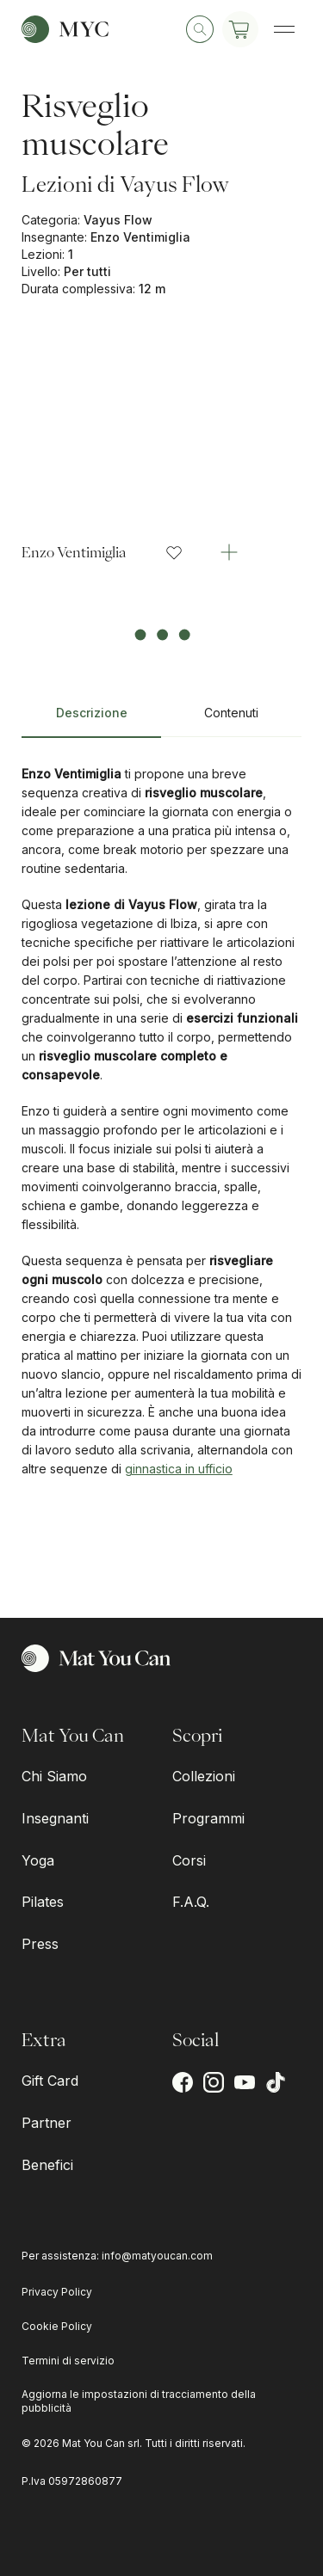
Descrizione (91, 712)
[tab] (92, 720)
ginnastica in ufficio (179, 1468)
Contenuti (231, 712)
